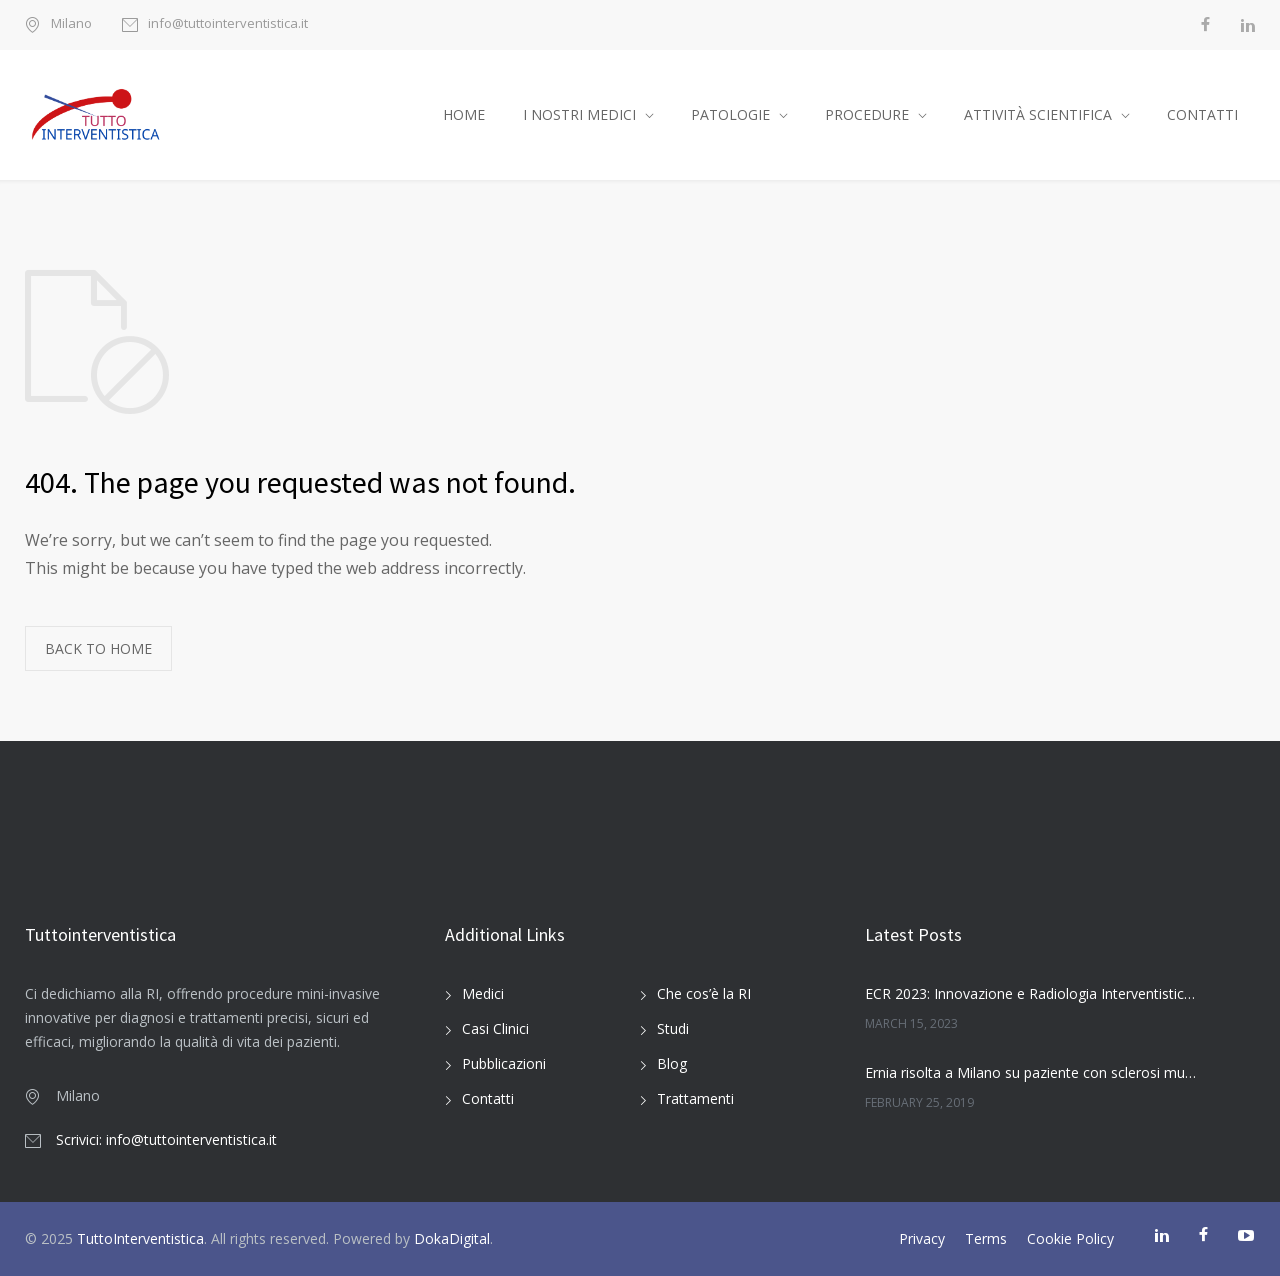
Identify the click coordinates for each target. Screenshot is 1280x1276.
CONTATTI (1202, 114)
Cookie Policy (1070, 1238)
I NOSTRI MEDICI (579, 114)
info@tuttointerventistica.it (228, 24)
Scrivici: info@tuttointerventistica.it (166, 1139)
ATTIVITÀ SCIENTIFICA (1038, 114)
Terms (986, 1238)
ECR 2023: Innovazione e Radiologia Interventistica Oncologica (1031, 993)
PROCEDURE (867, 114)
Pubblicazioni (504, 1063)
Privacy (922, 1238)
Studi (673, 1028)
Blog (672, 1063)
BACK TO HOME (98, 648)
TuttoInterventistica (140, 1238)
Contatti (488, 1098)
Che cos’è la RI (704, 993)
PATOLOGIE (730, 114)
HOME (464, 114)
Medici (483, 993)
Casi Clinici (495, 1028)
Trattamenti (695, 1098)
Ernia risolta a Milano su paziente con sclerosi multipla (1031, 1072)
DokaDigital (452, 1238)
